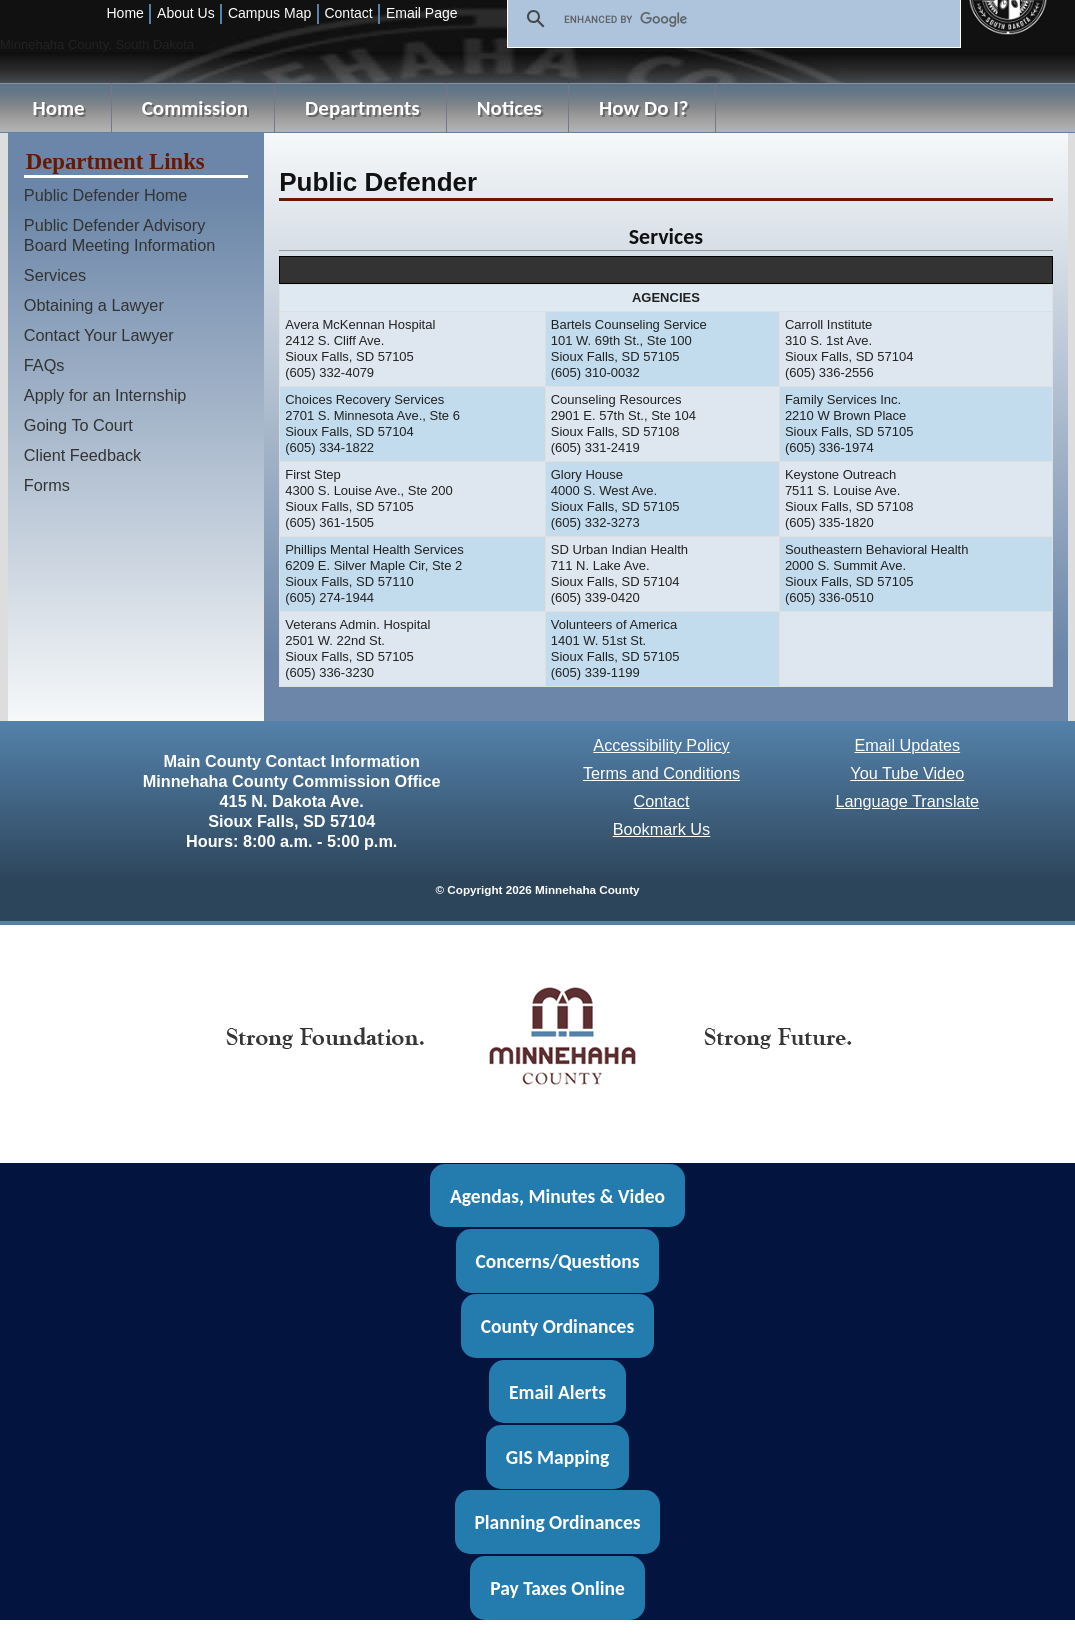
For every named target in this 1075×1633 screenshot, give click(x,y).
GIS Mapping (557, 1457)
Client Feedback (82, 455)
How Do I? (644, 108)
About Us (186, 13)
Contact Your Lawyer (99, 335)
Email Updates (907, 745)
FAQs (44, 365)
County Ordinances (557, 1326)
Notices (509, 108)
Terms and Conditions (661, 773)
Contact (348, 13)
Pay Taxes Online (557, 1588)
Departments (362, 108)
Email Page (422, 13)
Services (55, 275)
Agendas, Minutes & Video (557, 1195)
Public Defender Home (105, 195)
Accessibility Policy (661, 745)
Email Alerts (557, 1392)
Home (125, 13)
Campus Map (269, 13)
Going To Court (78, 425)
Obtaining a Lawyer (94, 305)
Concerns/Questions (557, 1261)
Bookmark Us (662, 829)
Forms (47, 485)
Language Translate (907, 801)
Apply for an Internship (105, 395)
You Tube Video (907, 773)
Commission (195, 108)
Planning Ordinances (557, 1522)
